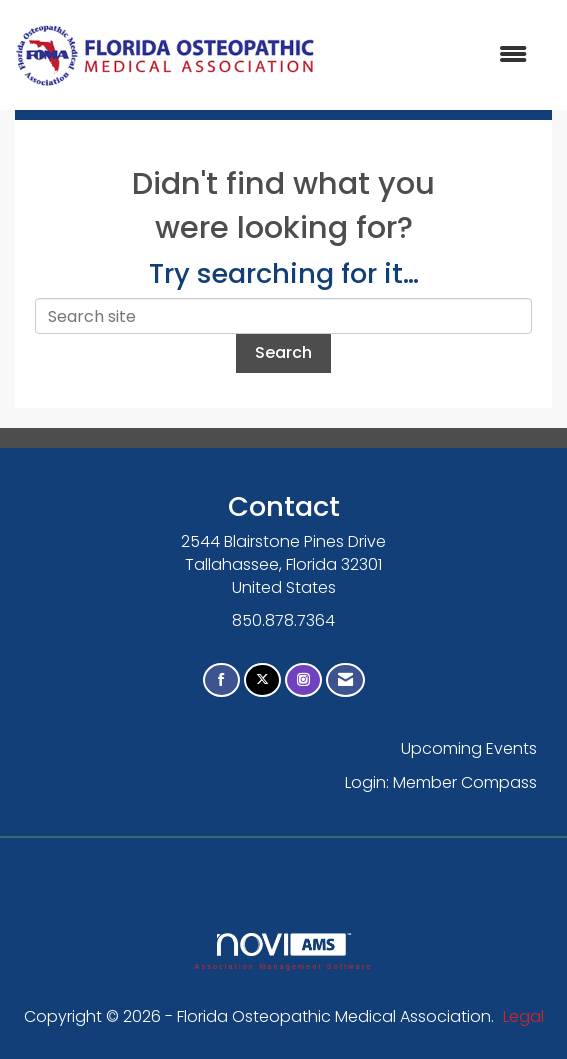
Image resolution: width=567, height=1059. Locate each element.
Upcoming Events (469, 748)
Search (283, 352)
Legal (523, 1016)
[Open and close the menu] (431, 55)
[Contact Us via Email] (345, 680)
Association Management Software (283, 951)
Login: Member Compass (441, 782)
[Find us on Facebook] (221, 680)
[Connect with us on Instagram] (303, 680)
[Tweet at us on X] (262, 680)
